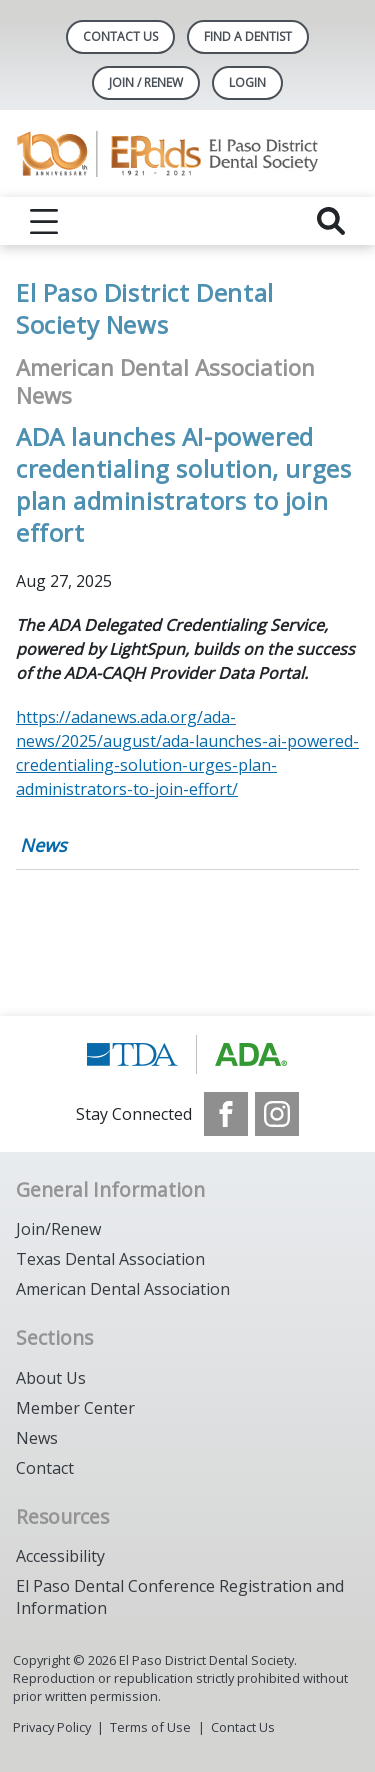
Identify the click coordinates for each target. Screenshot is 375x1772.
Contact (45, 1468)
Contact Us (120, 36)
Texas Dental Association (110, 1259)
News (43, 845)
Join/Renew (58, 1229)
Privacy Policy (52, 1727)
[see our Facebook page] (226, 1114)
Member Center (75, 1408)
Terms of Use (150, 1727)
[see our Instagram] (277, 1114)
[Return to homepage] (187, 153)
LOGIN (247, 82)
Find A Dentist (248, 36)
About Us (51, 1378)
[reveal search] (331, 221)
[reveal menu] (44, 221)
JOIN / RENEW (146, 82)
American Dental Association (123, 1289)
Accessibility (60, 1556)
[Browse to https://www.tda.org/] (187, 1054)
